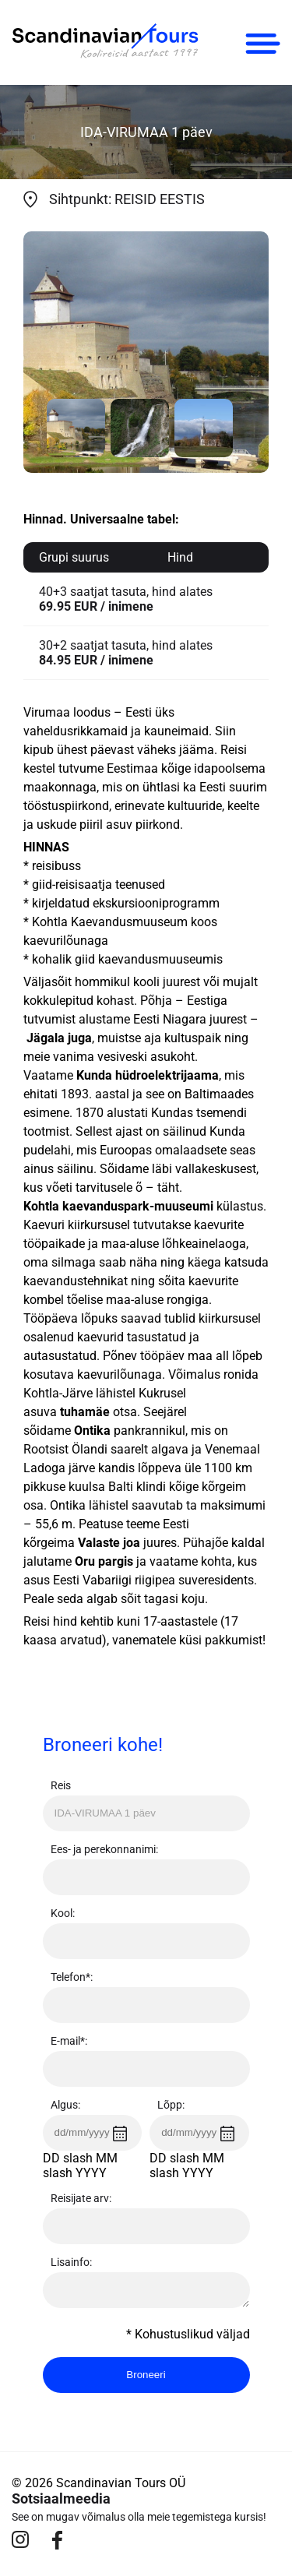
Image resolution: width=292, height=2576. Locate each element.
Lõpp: (171, 2105)
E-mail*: (69, 2041)
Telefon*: (72, 1977)
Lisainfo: (71, 2262)
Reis (61, 1785)
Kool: (63, 1913)
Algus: (65, 2105)
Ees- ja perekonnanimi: (104, 1849)
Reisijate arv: (81, 2198)
